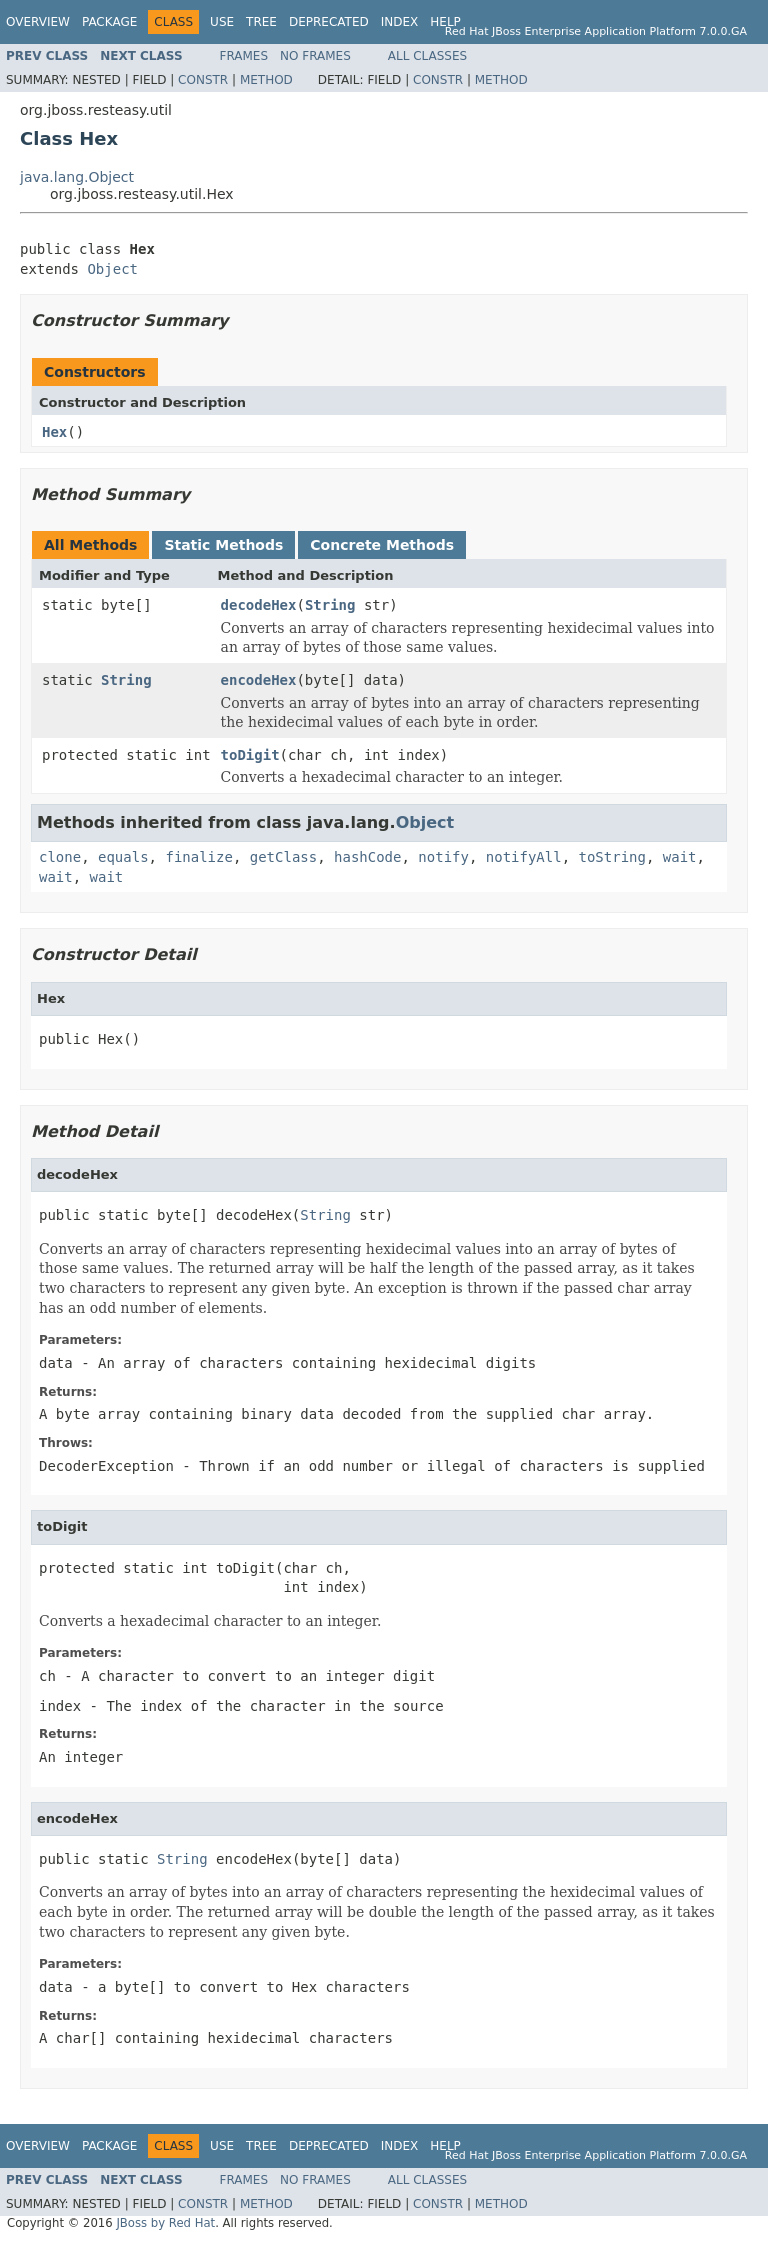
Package (109, 22)
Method (266, 80)
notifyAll (524, 857)
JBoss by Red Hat (165, 2223)
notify (443, 857)
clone (60, 857)
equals (123, 857)
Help (445, 22)
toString (612, 857)
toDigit (250, 755)
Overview (38, 22)
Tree (261, 22)
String (330, 605)
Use (222, 22)
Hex (54, 432)
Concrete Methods (382, 545)
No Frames (315, 56)
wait (680, 857)
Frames (244, 56)
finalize (198, 857)
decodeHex (259, 605)
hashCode (367, 857)
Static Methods (223, 545)
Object (112, 269)
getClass (283, 857)
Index (400, 22)
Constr (203, 80)
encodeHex (259, 680)
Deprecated (329, 22)
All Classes (427, 56)
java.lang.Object (77, 177)
